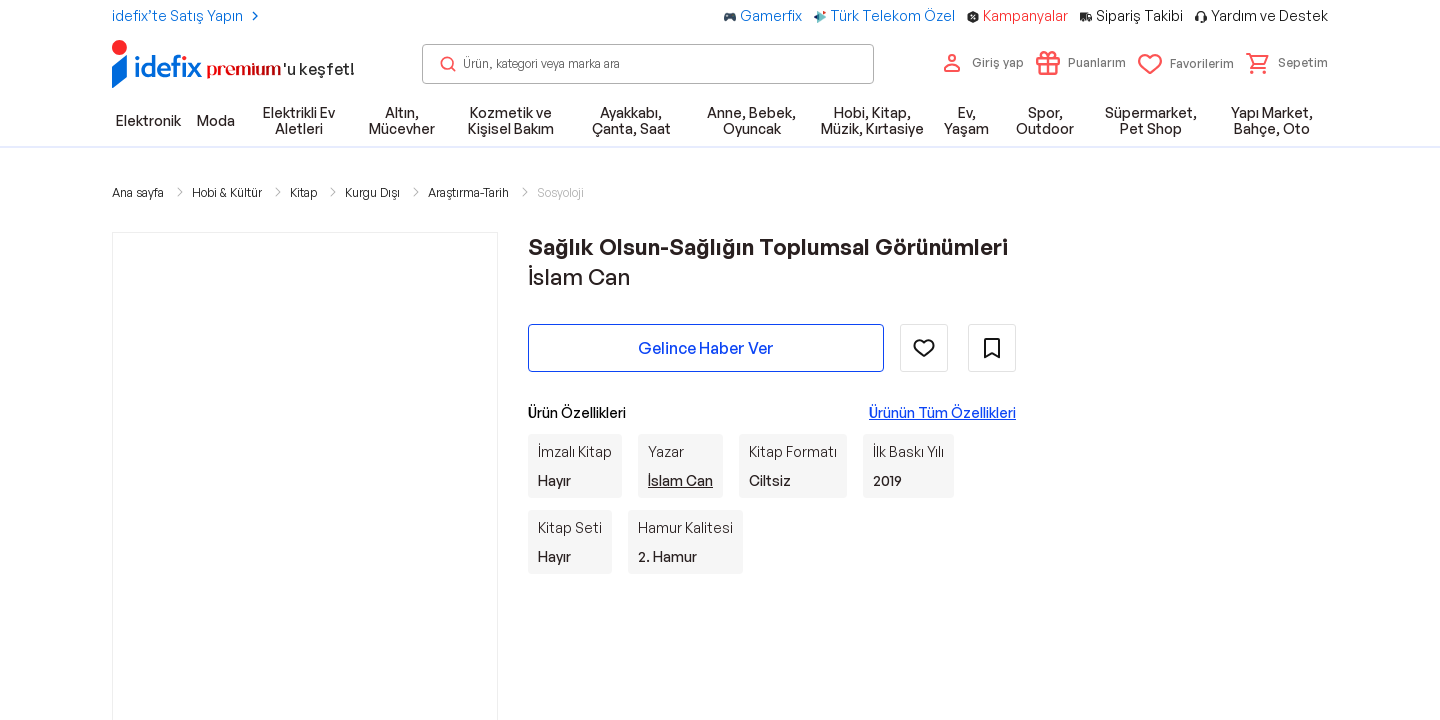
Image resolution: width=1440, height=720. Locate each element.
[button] (1287, 63)
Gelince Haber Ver (706, 348)
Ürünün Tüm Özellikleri (942, 412)
